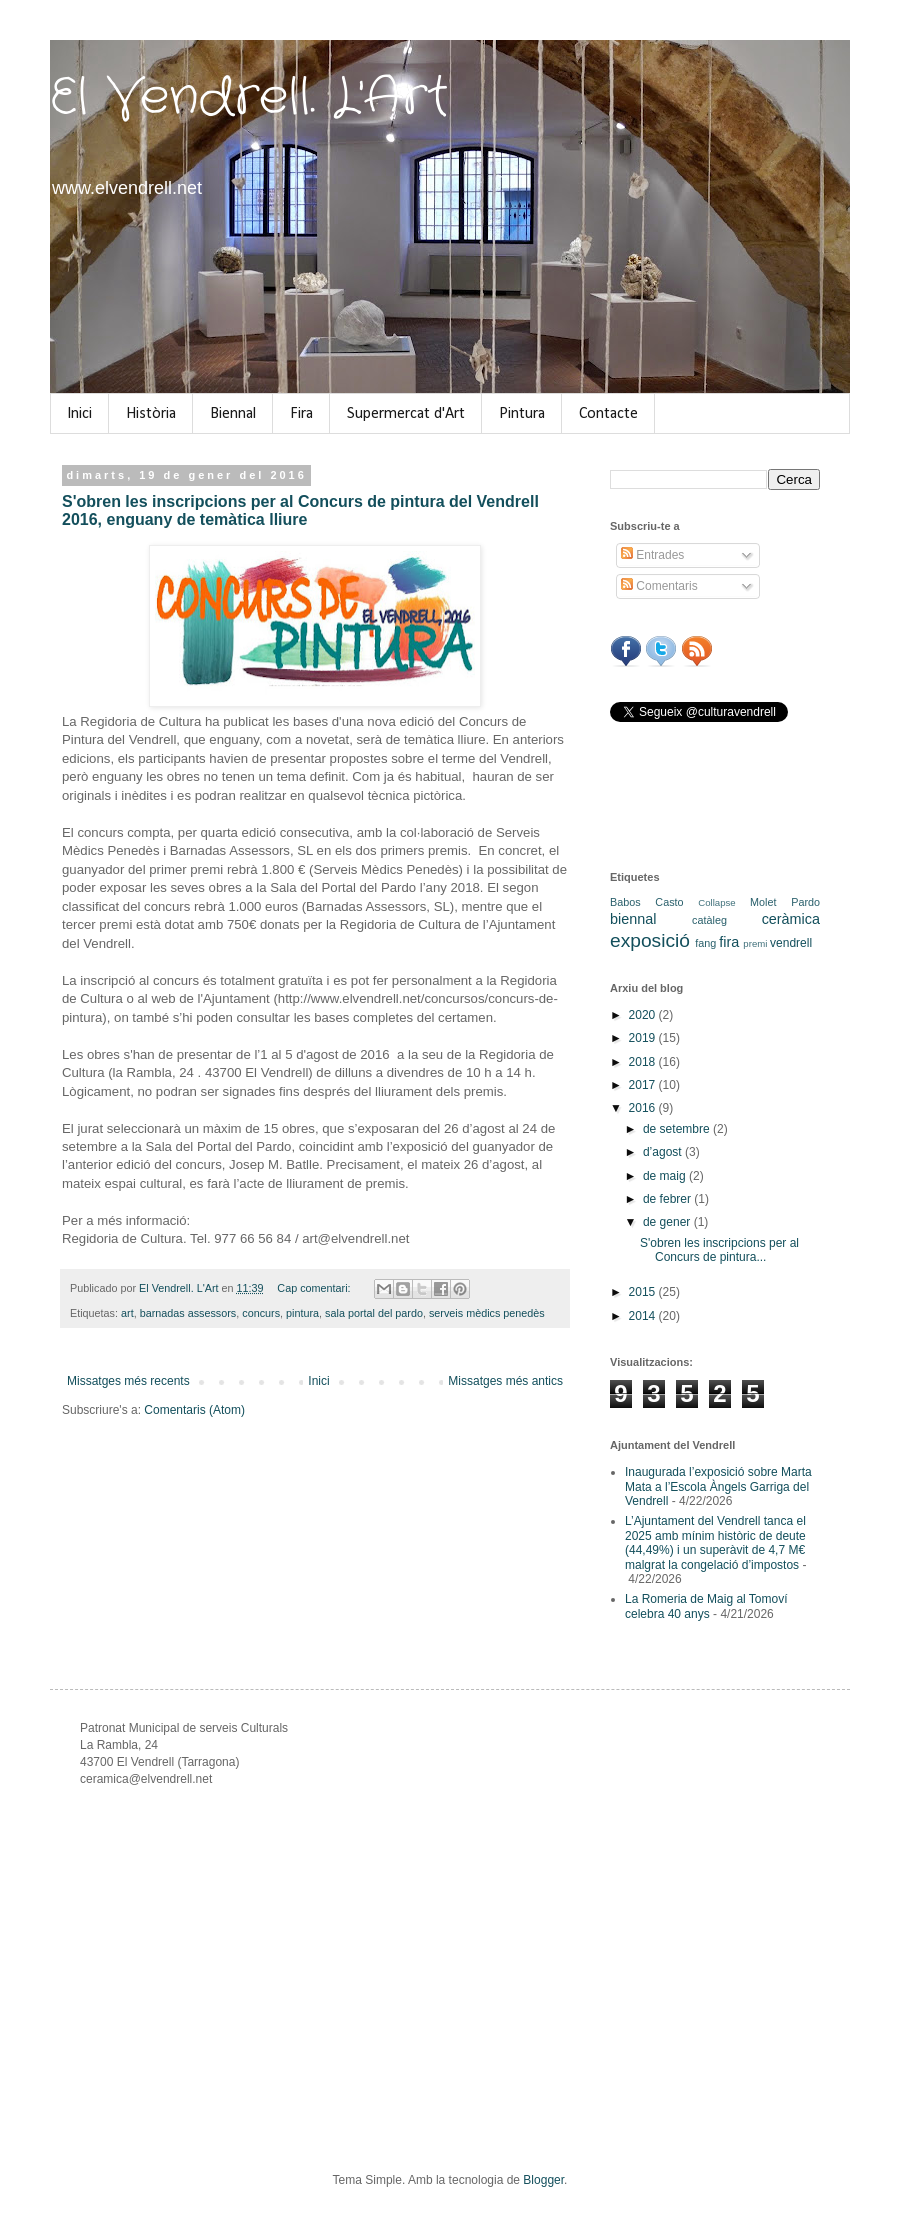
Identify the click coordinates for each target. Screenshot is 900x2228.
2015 (644, 1292)
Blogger (543, 2180)
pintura (302, 1313)
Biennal (233, 414)
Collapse (716, 902)
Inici (79, 414)
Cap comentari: (315, 1288)
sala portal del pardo (374, 1313)
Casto (669, 902)
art (127, 1313)
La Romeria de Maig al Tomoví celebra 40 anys (706, 1606)
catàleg (709, 920)
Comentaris (659, 586)
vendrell (791, 943)
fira (729, 942)
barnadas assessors (188, 1313)
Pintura (522, 414)
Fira (301, 414)
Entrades (652, 555)
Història (151, 414)
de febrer (668, 1199)
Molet (763, 902)
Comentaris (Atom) (194, 1410)
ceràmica (791, 919)
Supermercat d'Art (406, 414)
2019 (644, 1038)
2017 (644, 1085)
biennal (633, 919)
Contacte (608, 414)
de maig (666, 1176)
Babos (625, 902)
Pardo (805, 902)
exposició (650, 940)
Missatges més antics (505, 1381)
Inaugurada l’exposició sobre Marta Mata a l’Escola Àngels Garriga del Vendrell (718, 1486)
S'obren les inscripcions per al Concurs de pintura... (719, 1250)
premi (755, 943)
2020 (644, 1015)
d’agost (664, 1152)
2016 (644, 1108)
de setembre (678, 1129)
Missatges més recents (128, 1381)
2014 (644, 1316)
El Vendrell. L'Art (249, 98)
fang (705, 943)
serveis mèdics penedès (487, 1313)
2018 (644, 1062)
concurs (261, 1313)
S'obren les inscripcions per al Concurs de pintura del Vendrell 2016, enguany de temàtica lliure (300, 510)
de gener (668, 1222)
